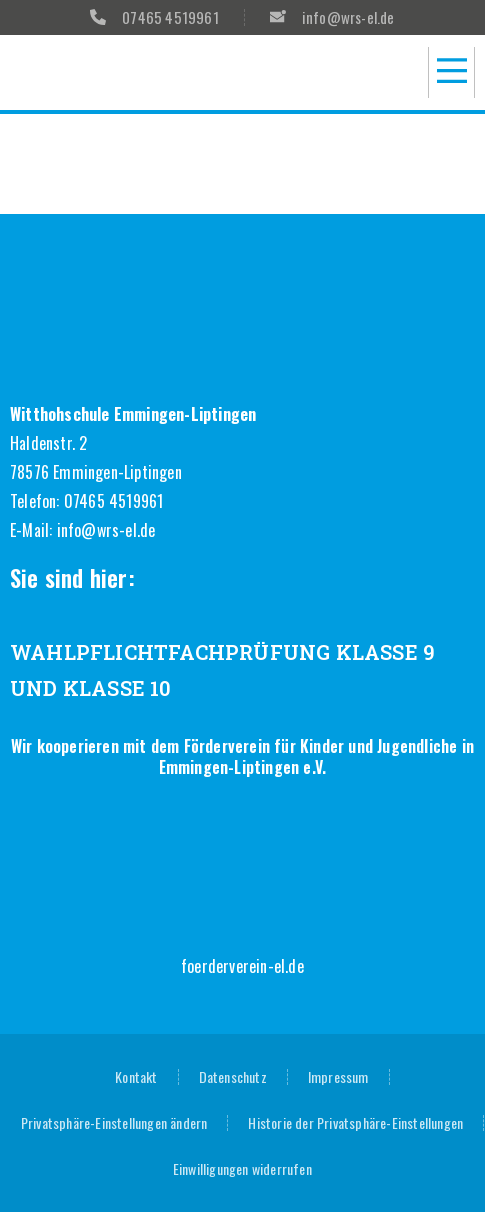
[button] (451, 72)
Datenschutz (233, 1076)
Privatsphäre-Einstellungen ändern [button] (114, 1122)
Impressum (338, 1076)
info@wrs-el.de (106, 530)
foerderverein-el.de (242, 966)
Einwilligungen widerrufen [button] (242, 1168)
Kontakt (136, 1076)
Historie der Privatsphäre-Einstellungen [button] (355, 1122)
